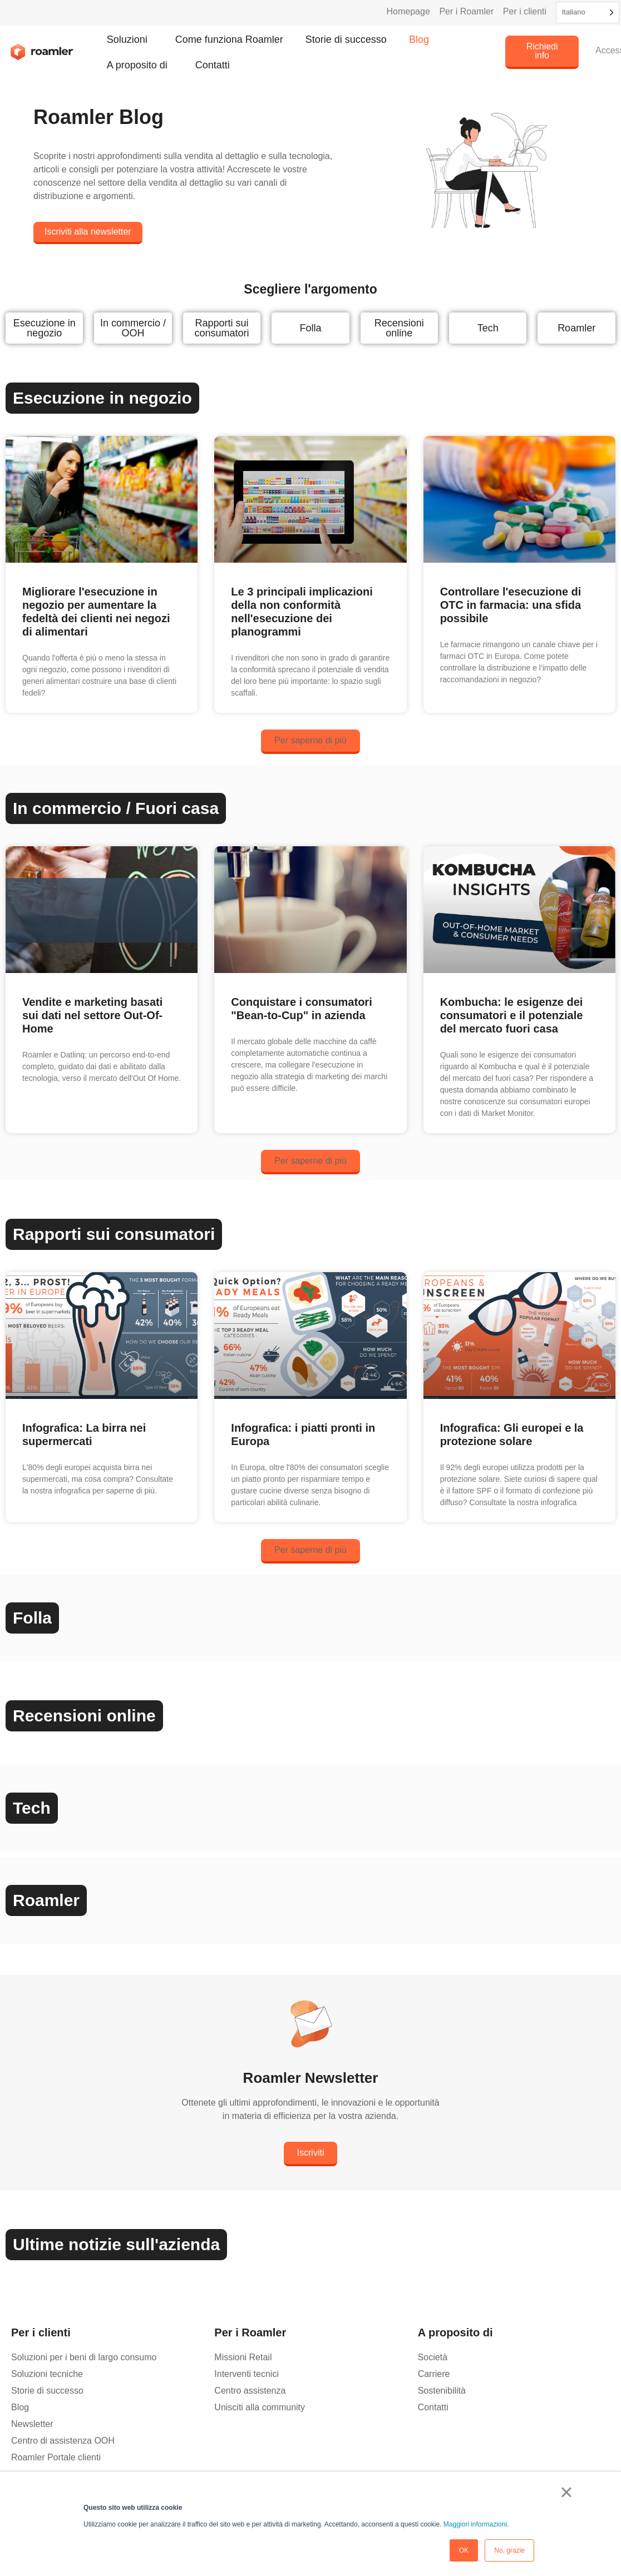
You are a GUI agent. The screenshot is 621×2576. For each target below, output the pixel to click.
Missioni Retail (243, 2357)
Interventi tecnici (246, 2374)
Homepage (408, 11)
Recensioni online (399, 328)
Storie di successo (346, 39)
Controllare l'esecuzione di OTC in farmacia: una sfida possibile (510, 604)
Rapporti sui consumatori (221, 328)
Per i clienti (524, 11)
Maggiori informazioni (475, 2524)
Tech (488, 328)
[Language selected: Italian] (587, 12)
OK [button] (464, 2550)
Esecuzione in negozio (44, 328)
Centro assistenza (249, 2390)
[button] (310, 741)
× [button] (566, 2492)
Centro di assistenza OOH (63, 2440)
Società (432, 2357)
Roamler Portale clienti (56, 2457)
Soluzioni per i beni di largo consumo (83, 2357)
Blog (419, 39)
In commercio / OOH (133, 328)
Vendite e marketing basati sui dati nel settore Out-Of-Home (92, 1015)
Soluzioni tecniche (47, 2374)
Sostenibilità (442, 2390)
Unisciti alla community (259, 2407)
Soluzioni (130, 39)
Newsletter (32, 2424)
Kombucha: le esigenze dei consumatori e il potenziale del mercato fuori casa (511, 1015)
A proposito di (140, 65)
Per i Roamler (466, 11)
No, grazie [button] (509, 2550)
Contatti (212, 65)
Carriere (434, 2374)
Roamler (576, 328)
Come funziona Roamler (229, 39)
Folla (310, 328)
